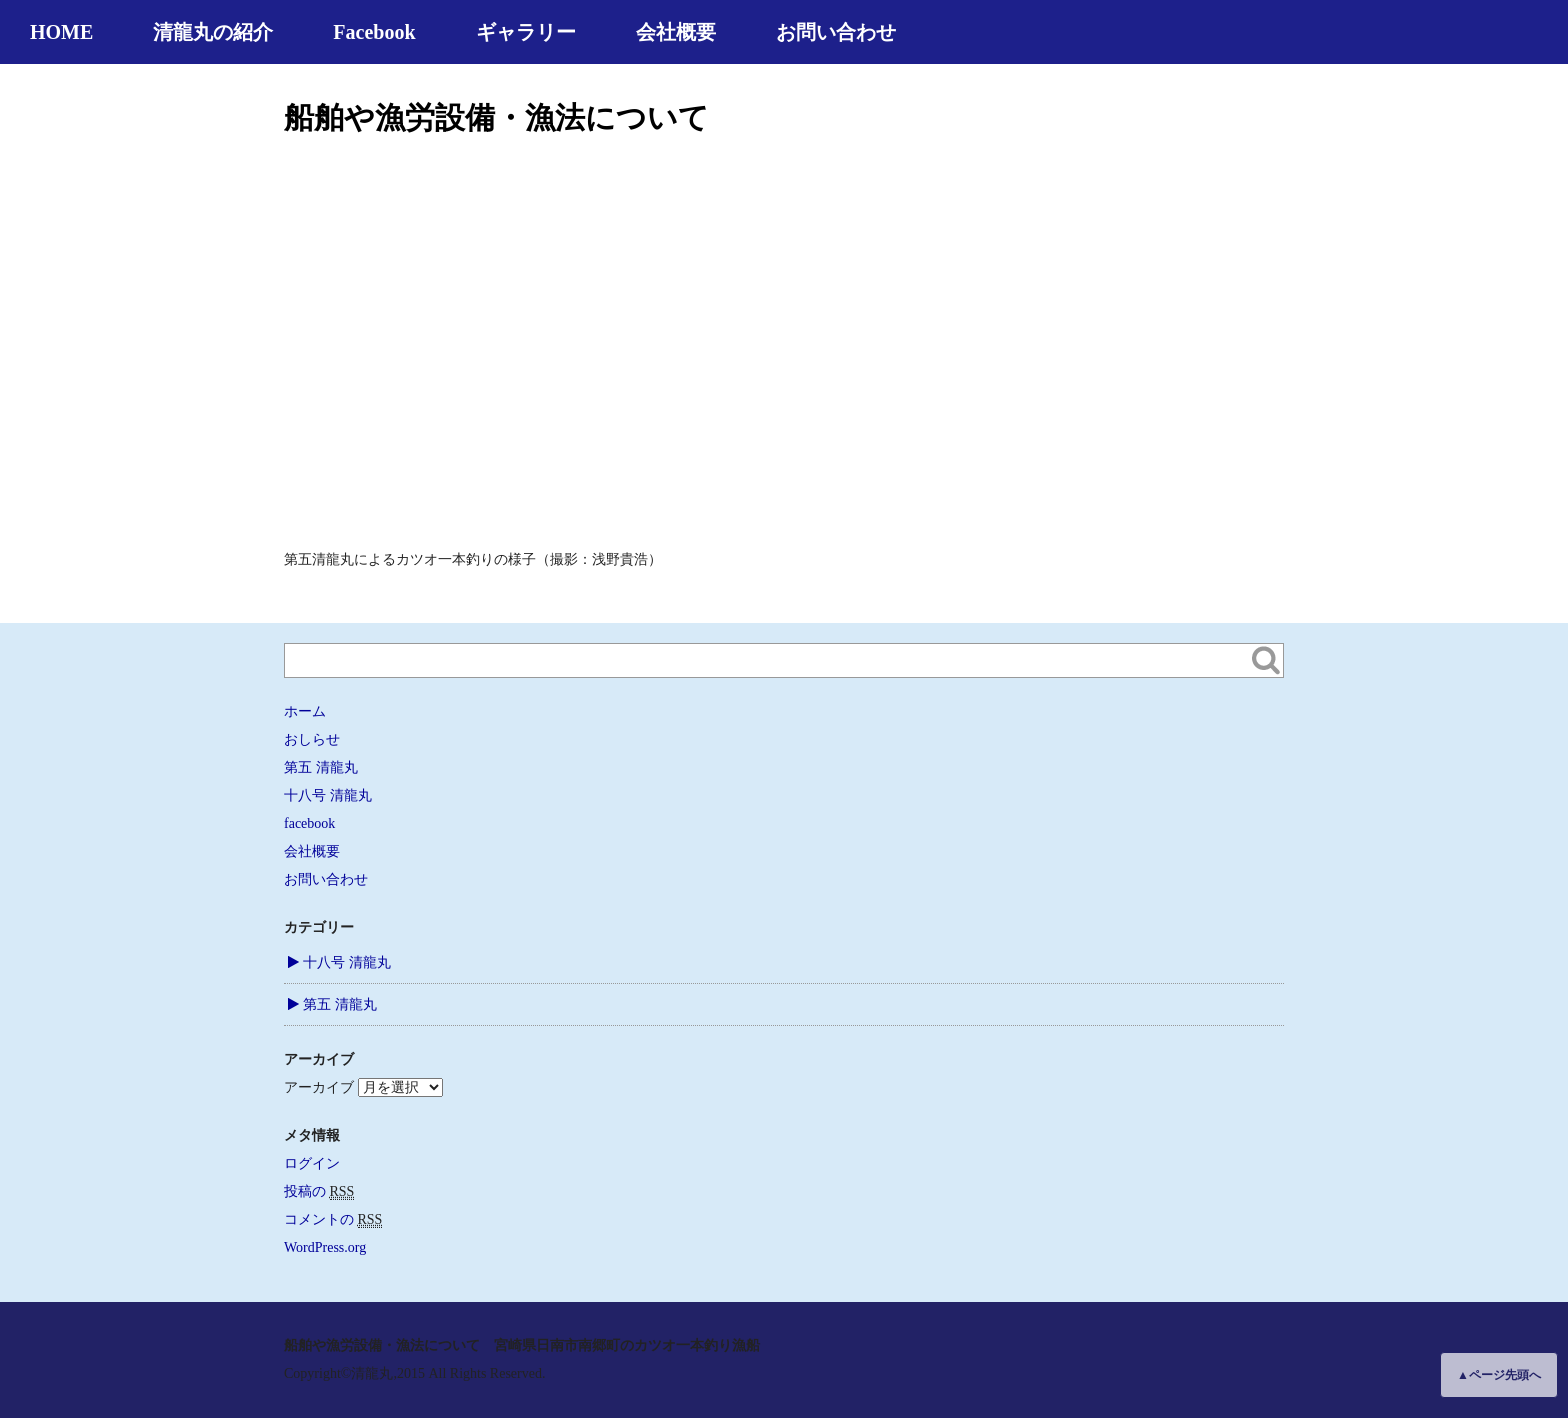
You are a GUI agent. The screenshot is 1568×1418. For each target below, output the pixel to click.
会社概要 (676, 32)
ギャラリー (526, 32)
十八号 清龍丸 (328, 795)
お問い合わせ (836, 32)
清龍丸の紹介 (213, 32)
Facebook (374, 32)
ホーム (305, 711)
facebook (309, 823)
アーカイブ (319, 1087)
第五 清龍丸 (321, 767)
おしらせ (312, 739)
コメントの (333, 1220)
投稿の (319, 1192)
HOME (61, 32)
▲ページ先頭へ (1499, 1375)
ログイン (312, 1163)
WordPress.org (325, 1247)
